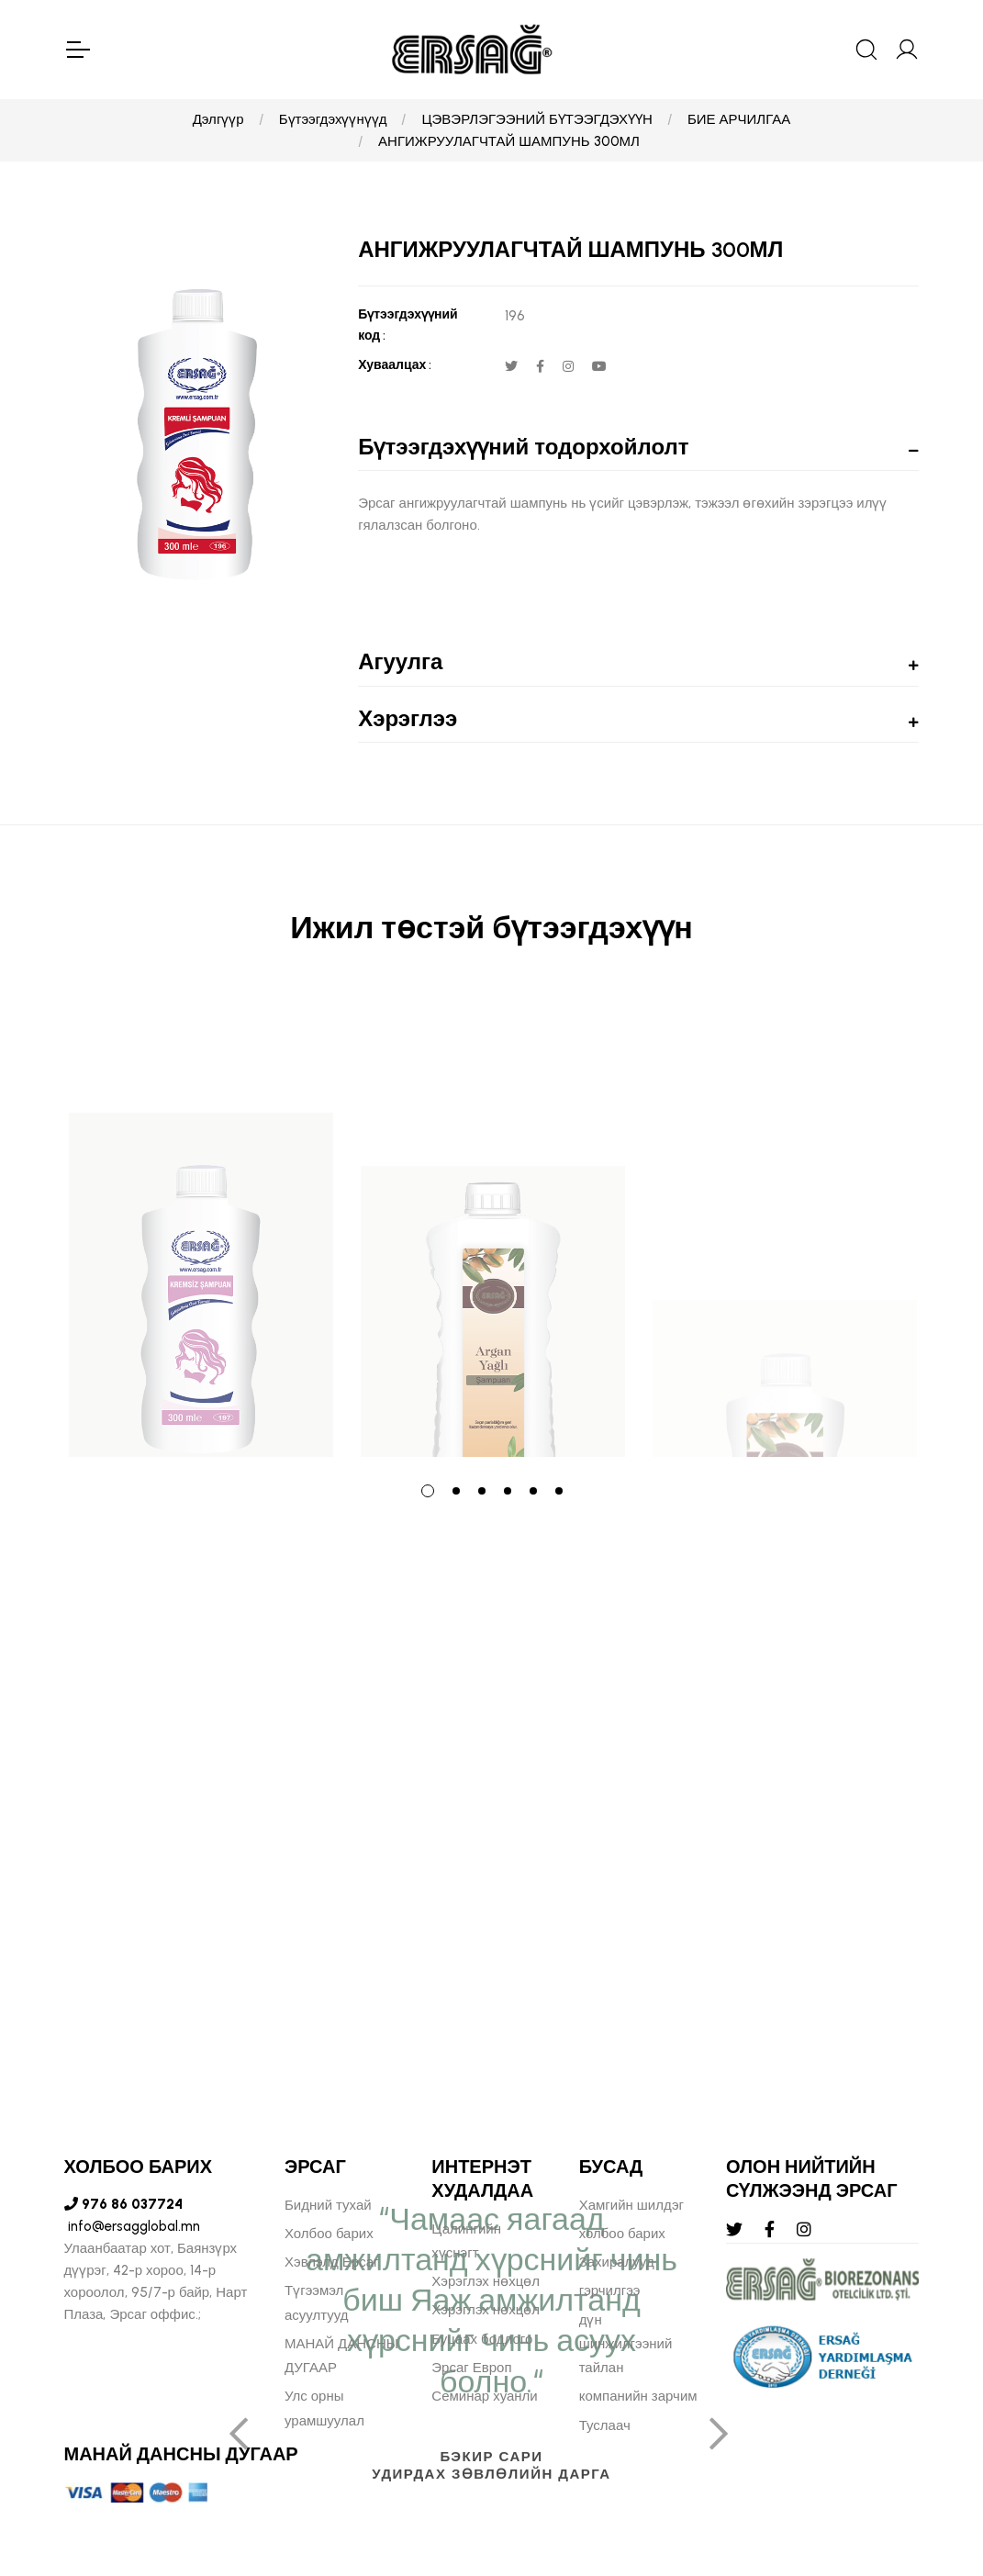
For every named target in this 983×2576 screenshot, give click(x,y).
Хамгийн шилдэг (631, 2205)
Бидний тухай (328, 2205)
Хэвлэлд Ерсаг (332, 2262)
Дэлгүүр (218, 119)
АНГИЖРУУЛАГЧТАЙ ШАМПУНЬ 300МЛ (509, 141)
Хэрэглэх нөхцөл (485, 2281)
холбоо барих (622, 2233)
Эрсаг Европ (471, 2367)
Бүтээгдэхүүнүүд (333, 119)
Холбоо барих (329, 2233)
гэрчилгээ (610, 2290)
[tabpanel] (201, 1226)
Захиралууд (616, 2262)
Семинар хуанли (484, 2396)
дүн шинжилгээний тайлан (626, 2344)
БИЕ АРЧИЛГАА (738, 119)
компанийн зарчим (638, 2396)
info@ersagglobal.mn (132, 2226)
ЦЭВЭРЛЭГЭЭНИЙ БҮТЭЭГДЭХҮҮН (536, 119)
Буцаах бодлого (481, 2339)
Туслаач (605, 2425)
